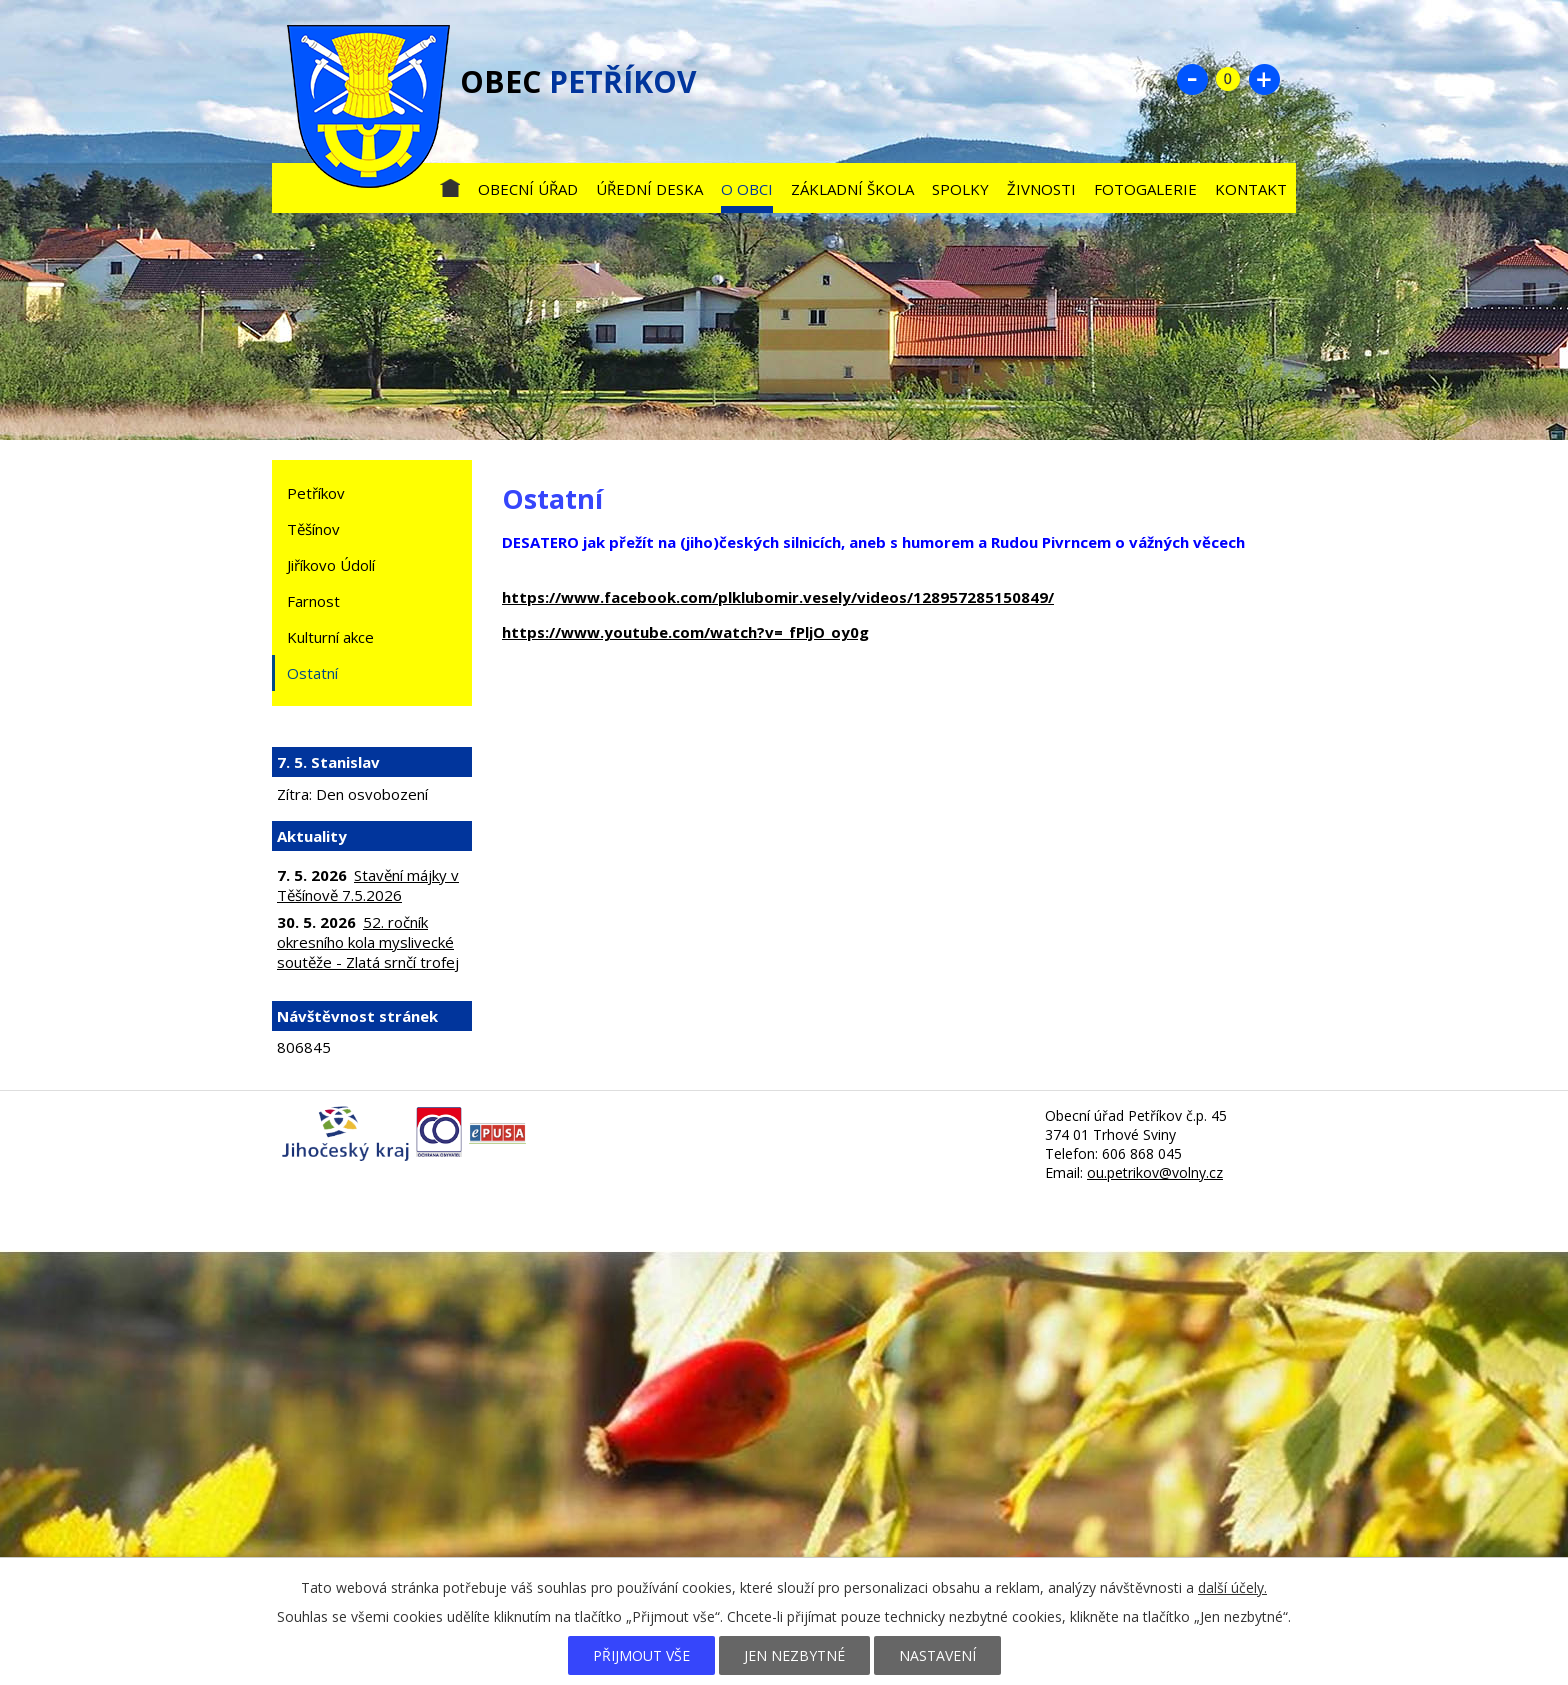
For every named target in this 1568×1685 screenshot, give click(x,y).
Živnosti (1041, 189)
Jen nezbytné (794, 1655)
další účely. (1232, 1587)
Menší (1192, 79)
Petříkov (316, 493)
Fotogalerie (1145, 189)
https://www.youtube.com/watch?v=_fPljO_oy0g (685, 632)
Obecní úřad (528, 189)
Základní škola (852, 189)
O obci (747, 189)
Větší (1264, 79)
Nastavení (937, 1655)
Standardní (1228, 79)
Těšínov (313, 529)
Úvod (450, 184)
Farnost (313, 601)
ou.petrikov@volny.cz (1155, 1172)
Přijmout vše (641, 1655)
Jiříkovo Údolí (331, 565)
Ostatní (312, 673)
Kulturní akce (330, 637)
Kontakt (1251, 189)
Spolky (960, 189)
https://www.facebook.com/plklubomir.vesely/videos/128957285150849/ (778, 597)
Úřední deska (649, 189)
